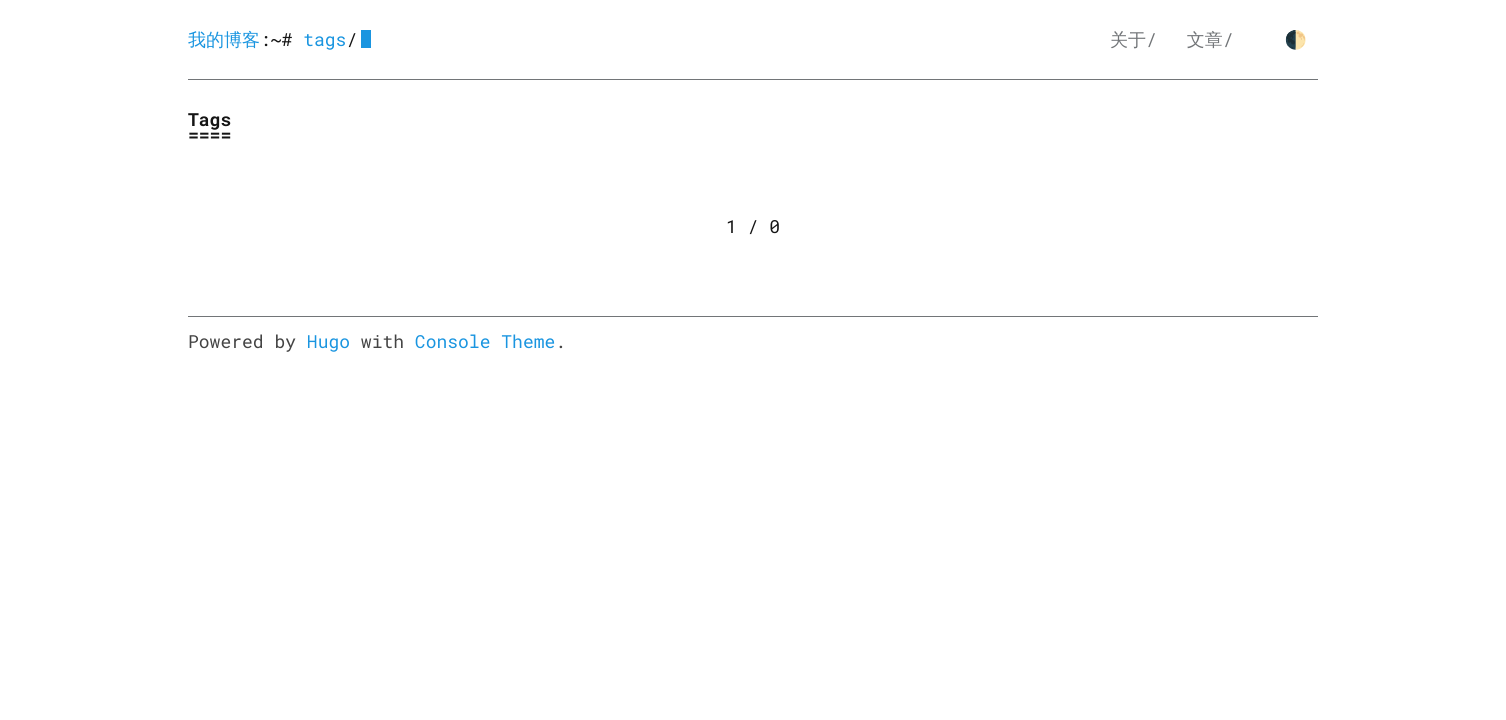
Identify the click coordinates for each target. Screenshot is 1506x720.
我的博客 (224, 39)
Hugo (328, 341)
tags (324, 39)
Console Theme (485, 341)
